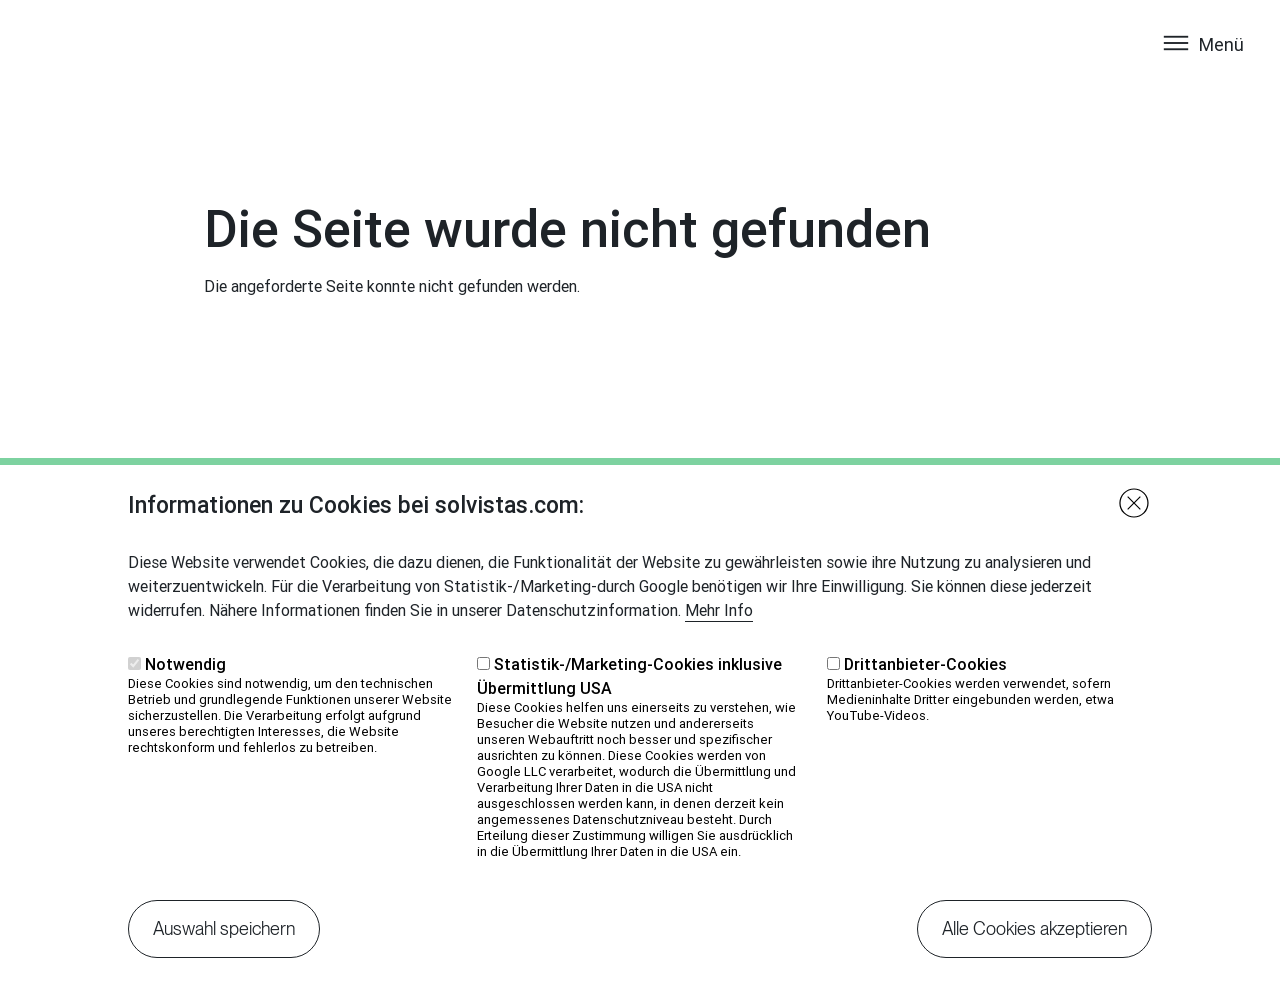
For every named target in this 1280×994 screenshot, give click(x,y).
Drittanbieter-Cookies (925, 686)
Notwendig (185, 686)
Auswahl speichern (224, 950)
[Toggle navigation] (1202, 63)
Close (1134, 525)
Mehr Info (719, 632)
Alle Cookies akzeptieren (1034, 950)
